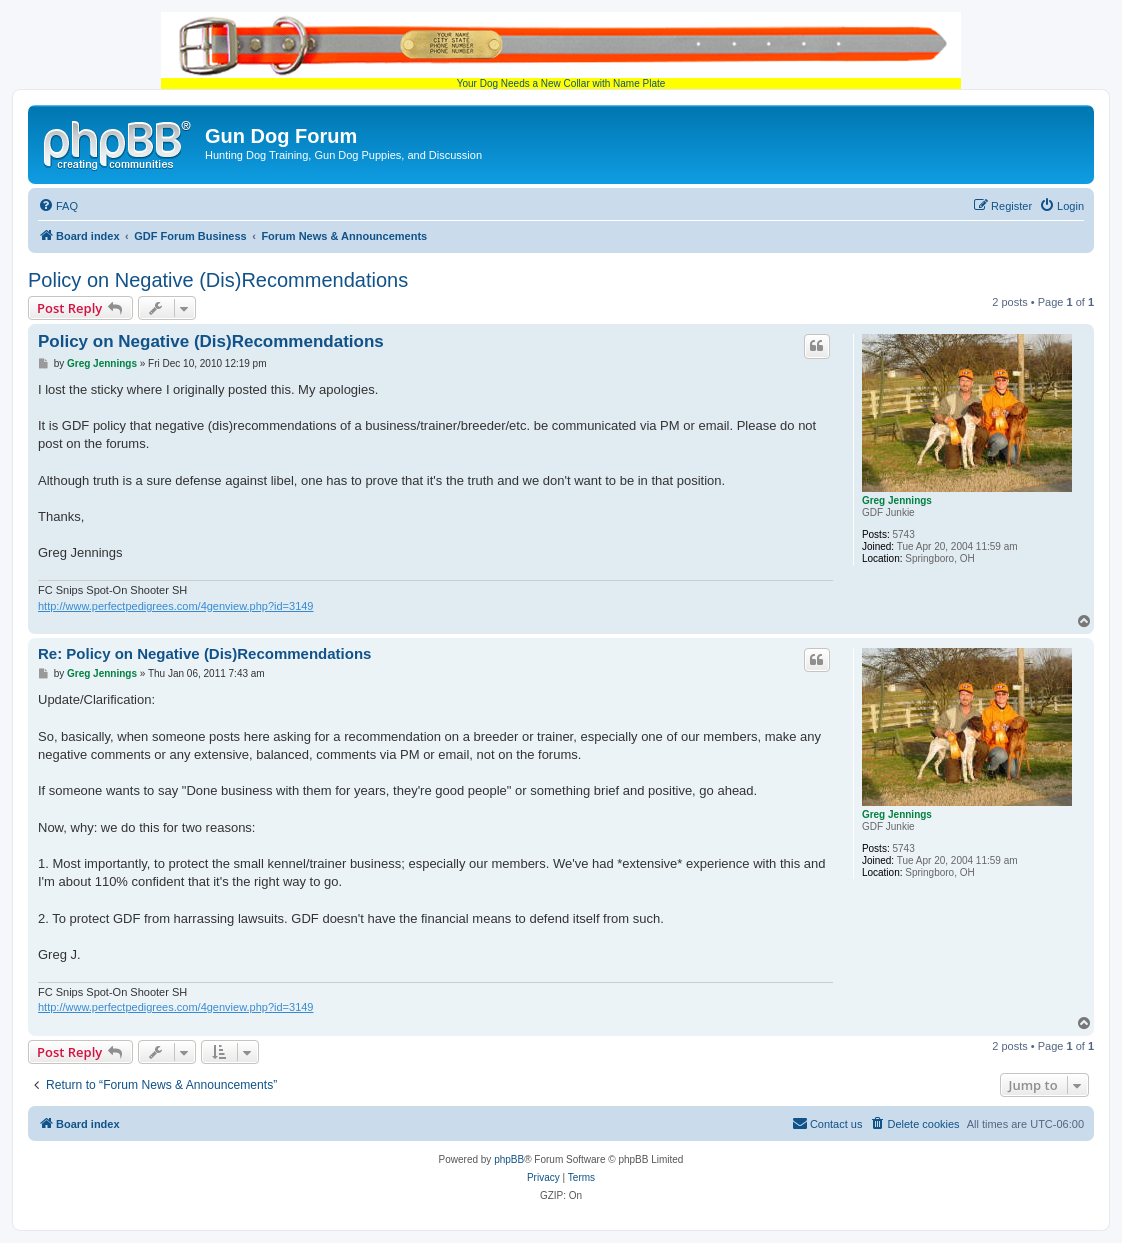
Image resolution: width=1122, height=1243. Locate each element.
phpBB (509, 1159)
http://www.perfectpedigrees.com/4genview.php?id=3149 (175, 606)
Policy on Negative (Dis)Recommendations (218, 280)
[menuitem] (58, 206)
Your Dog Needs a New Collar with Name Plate (561, 50)
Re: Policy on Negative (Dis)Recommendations (204, 653)
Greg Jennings (897, 500)
